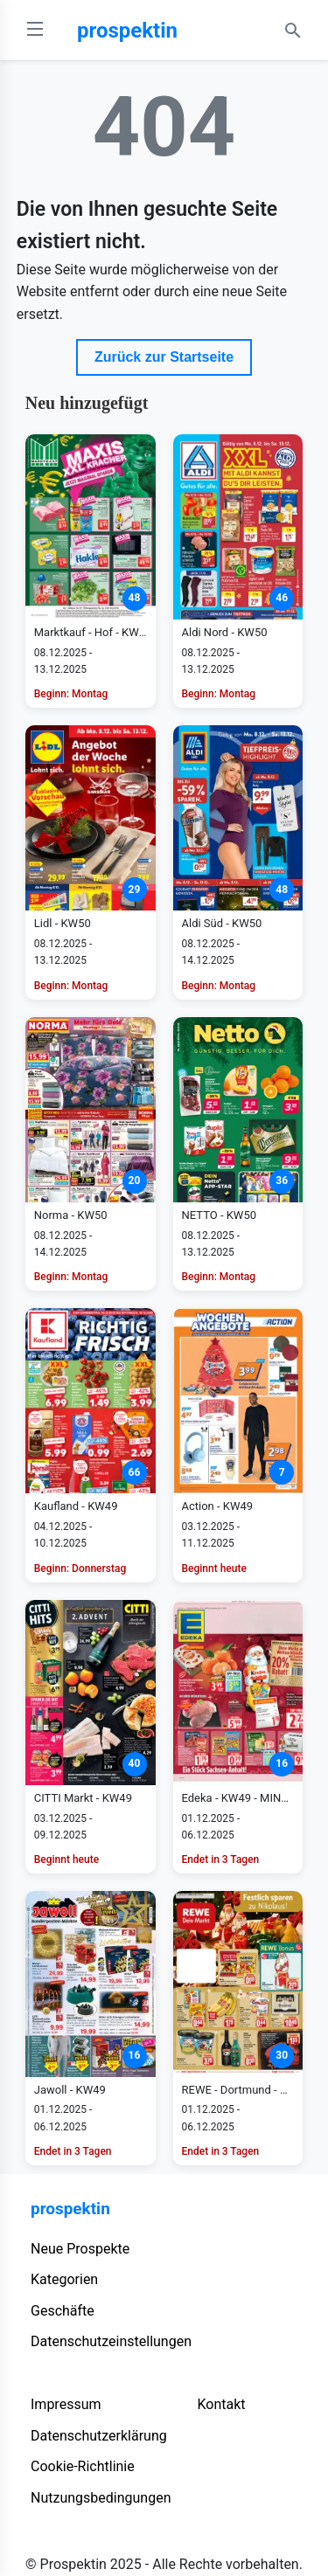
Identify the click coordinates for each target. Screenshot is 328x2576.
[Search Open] (293, 30)
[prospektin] (164, 30)
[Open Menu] (34, 30)
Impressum (66, 2404)
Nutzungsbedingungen (101, 2497)
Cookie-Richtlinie (83, 2466)
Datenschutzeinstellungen (111, 2341)
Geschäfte (62, 2310)
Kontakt (221, 2404)
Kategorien (64, 2279)
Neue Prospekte (80, 2248)
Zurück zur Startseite (164, 357)
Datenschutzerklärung (99, 2435)
